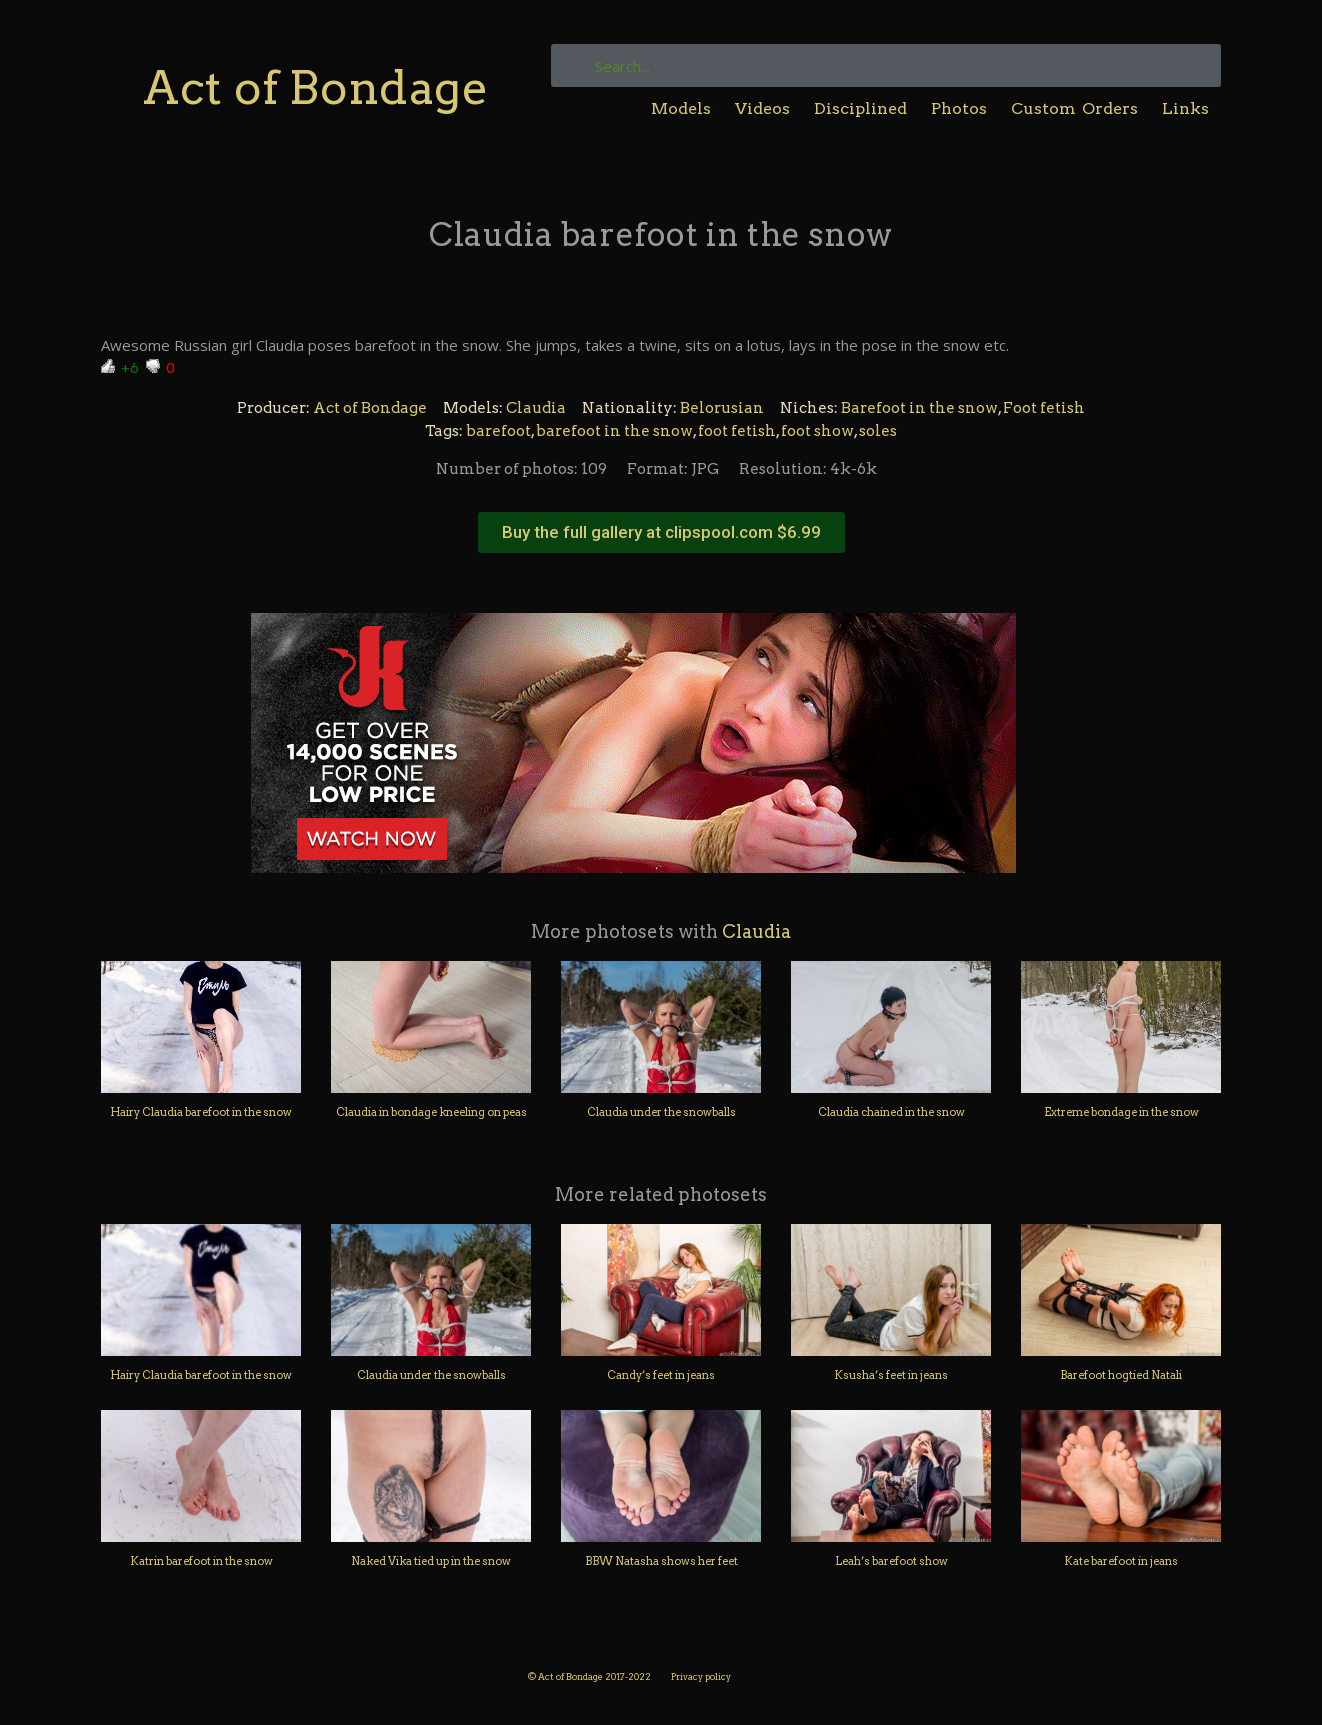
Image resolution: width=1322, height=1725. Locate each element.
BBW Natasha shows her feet (661, 1561)
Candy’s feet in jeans (661, 1375)
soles (878, 431)
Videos (762, 108)
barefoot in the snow (614, 431)
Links (1185, 108)
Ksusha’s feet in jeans (891, 1375)
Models (681, 108)
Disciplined (860, 108)
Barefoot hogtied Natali (1121, 1375)
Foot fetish (1044, 408)
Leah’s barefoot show (891, 1561)
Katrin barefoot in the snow (201, 1561)
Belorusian (722, 408)
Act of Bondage (315, 87)
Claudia (536, 408)
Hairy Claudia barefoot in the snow (201, 1112)
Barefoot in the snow (919, 408)
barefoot (498, 431)
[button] (661, 532)
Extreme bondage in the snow (1121, 1112)
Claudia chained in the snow (891, 1112)
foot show (817, 431)
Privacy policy (701, 1676)
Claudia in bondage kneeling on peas (431, 1112)
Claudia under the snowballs (661, 1112)
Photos (959, 108)
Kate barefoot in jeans (1121, 1561)
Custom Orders (1074, 108)
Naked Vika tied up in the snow (431, 1561)
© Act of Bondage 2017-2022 (589, 1676)
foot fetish (737, 431)
